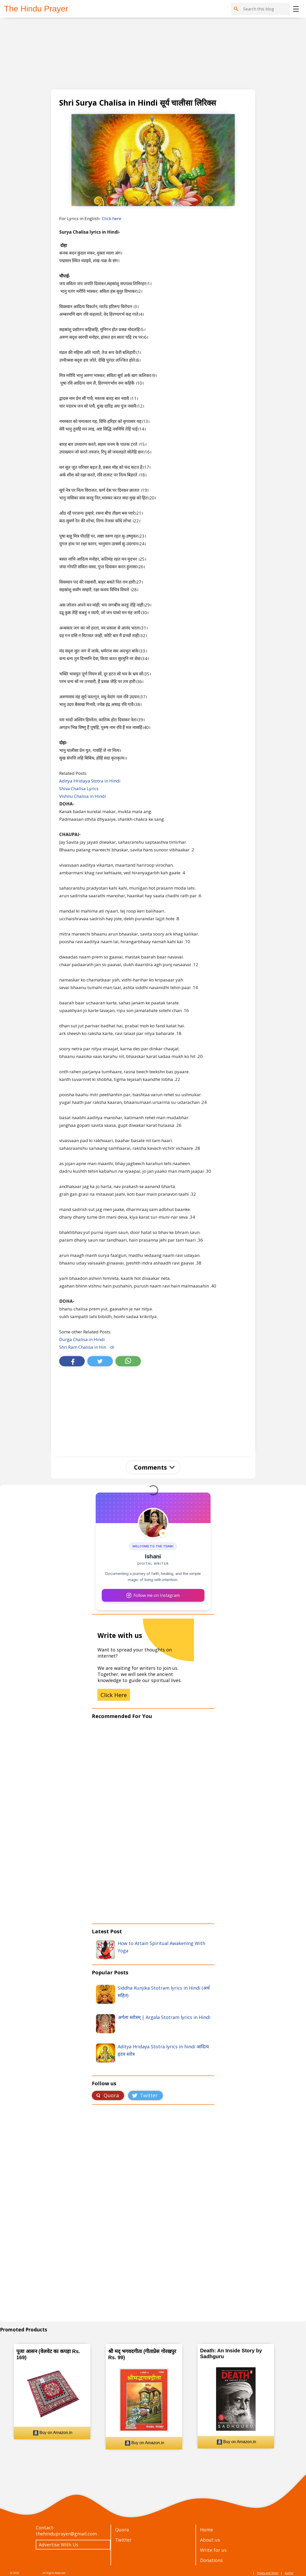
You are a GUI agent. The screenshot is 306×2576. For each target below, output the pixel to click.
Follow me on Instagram (153, 1595)
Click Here (114, 1695)
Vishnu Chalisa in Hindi (82, 796)
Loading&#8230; (153, 2218)
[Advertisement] (153, 53)
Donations (211, 2560)
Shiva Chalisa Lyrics (79, 788)
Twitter (123, 2540)
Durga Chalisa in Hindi (82, 1339)
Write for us (213, 2550)
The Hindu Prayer (36, 8)
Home (206, 2530)
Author (289, 2573)
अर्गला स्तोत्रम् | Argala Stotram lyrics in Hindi (164, 2017)
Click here (111, 218)
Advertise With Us (58, 2545)
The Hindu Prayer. (31, 2573)
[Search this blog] (263, 9)
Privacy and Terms (267, 2573)
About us (210, 2540)
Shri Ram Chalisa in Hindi (86, 1347)
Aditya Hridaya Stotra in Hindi (89, 781)
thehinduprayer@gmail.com (66, 2534)
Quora (122, 2530)
